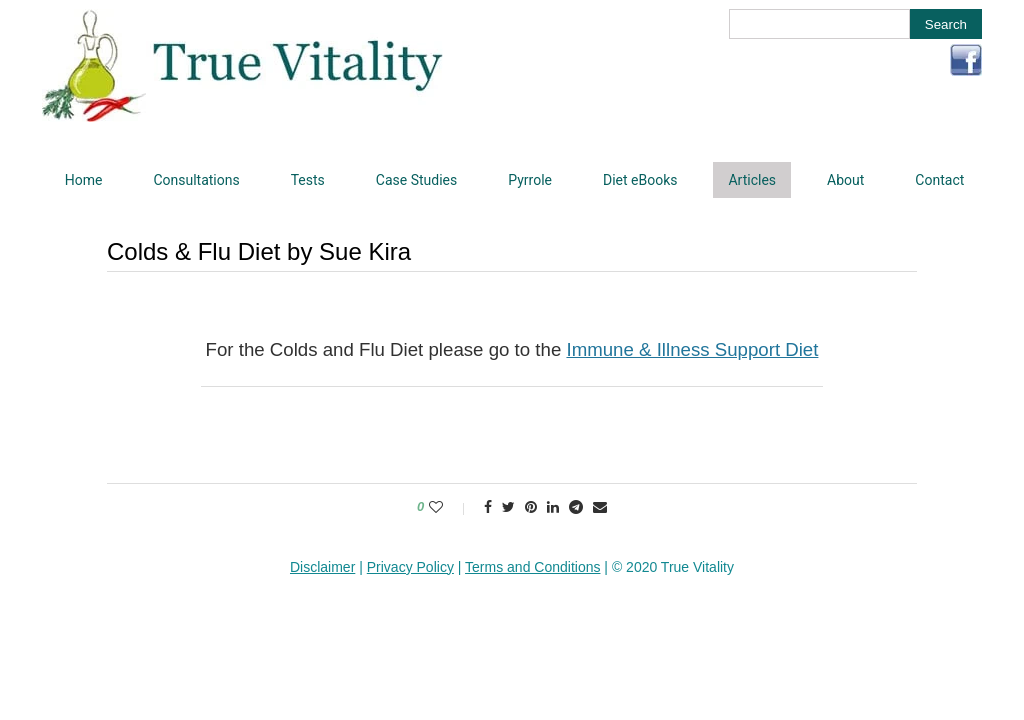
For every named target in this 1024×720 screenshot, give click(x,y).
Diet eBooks (640, 180)
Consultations (196, 180)
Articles (752, 180)
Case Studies (416, 180)
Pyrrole (530, 180)
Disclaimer (322, 567)
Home (84, 180)
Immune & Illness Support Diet (692, 349)
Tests (308, 180)
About (845, 180)
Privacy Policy (410, 567)
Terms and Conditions (532, 567)
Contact (939, 180)
